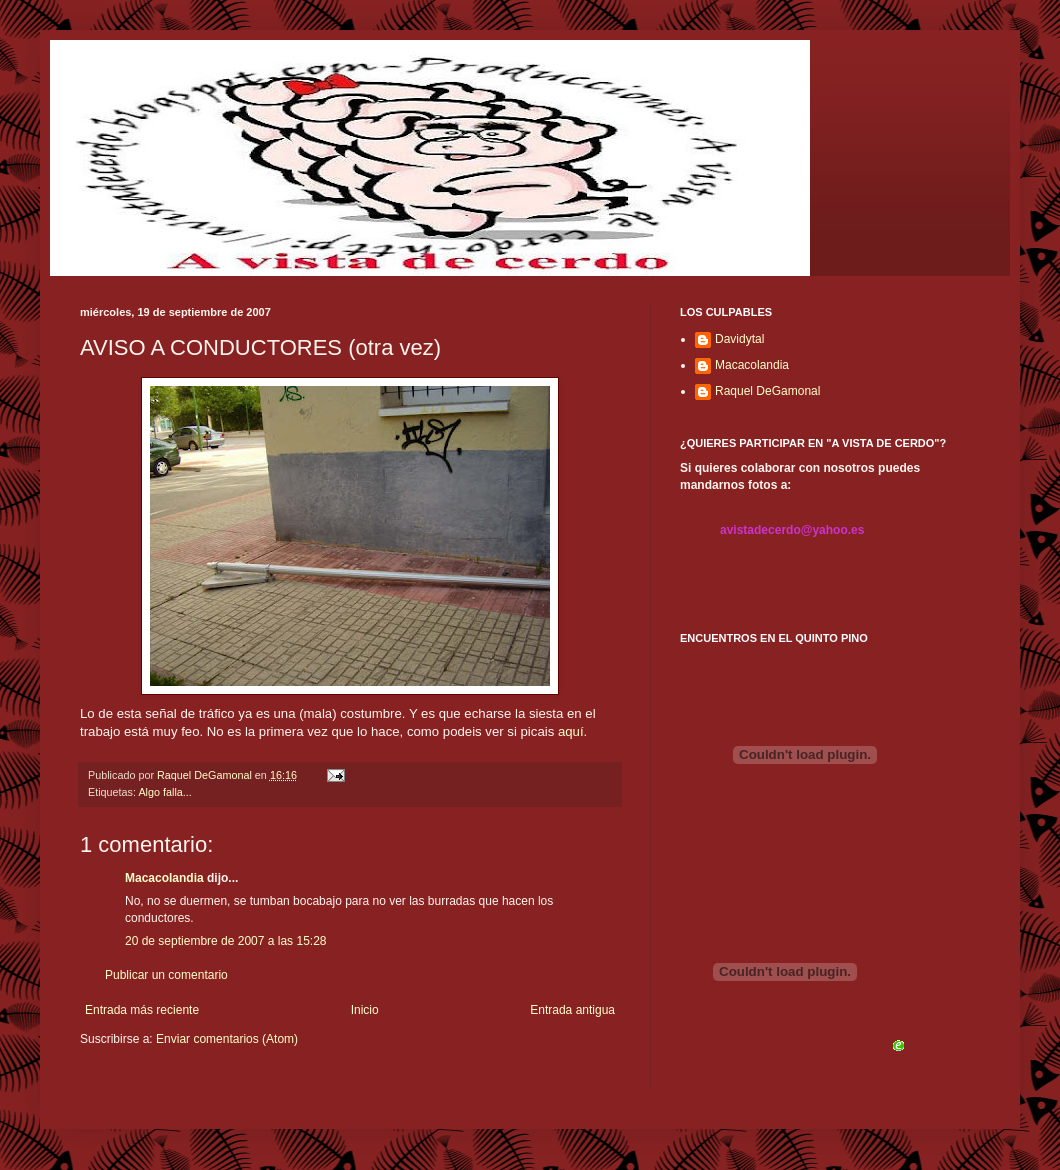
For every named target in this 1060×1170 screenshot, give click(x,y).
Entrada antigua (572, 1010)
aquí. (572, 731)
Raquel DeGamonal (767, 391)
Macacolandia (164, 878)
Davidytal (739, 339)
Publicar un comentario (166, 975)
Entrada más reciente (142, 1010)
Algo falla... (164, 792)
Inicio (365, 1010)
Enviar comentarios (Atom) (227, 1039)
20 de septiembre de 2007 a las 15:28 (225, 941)
